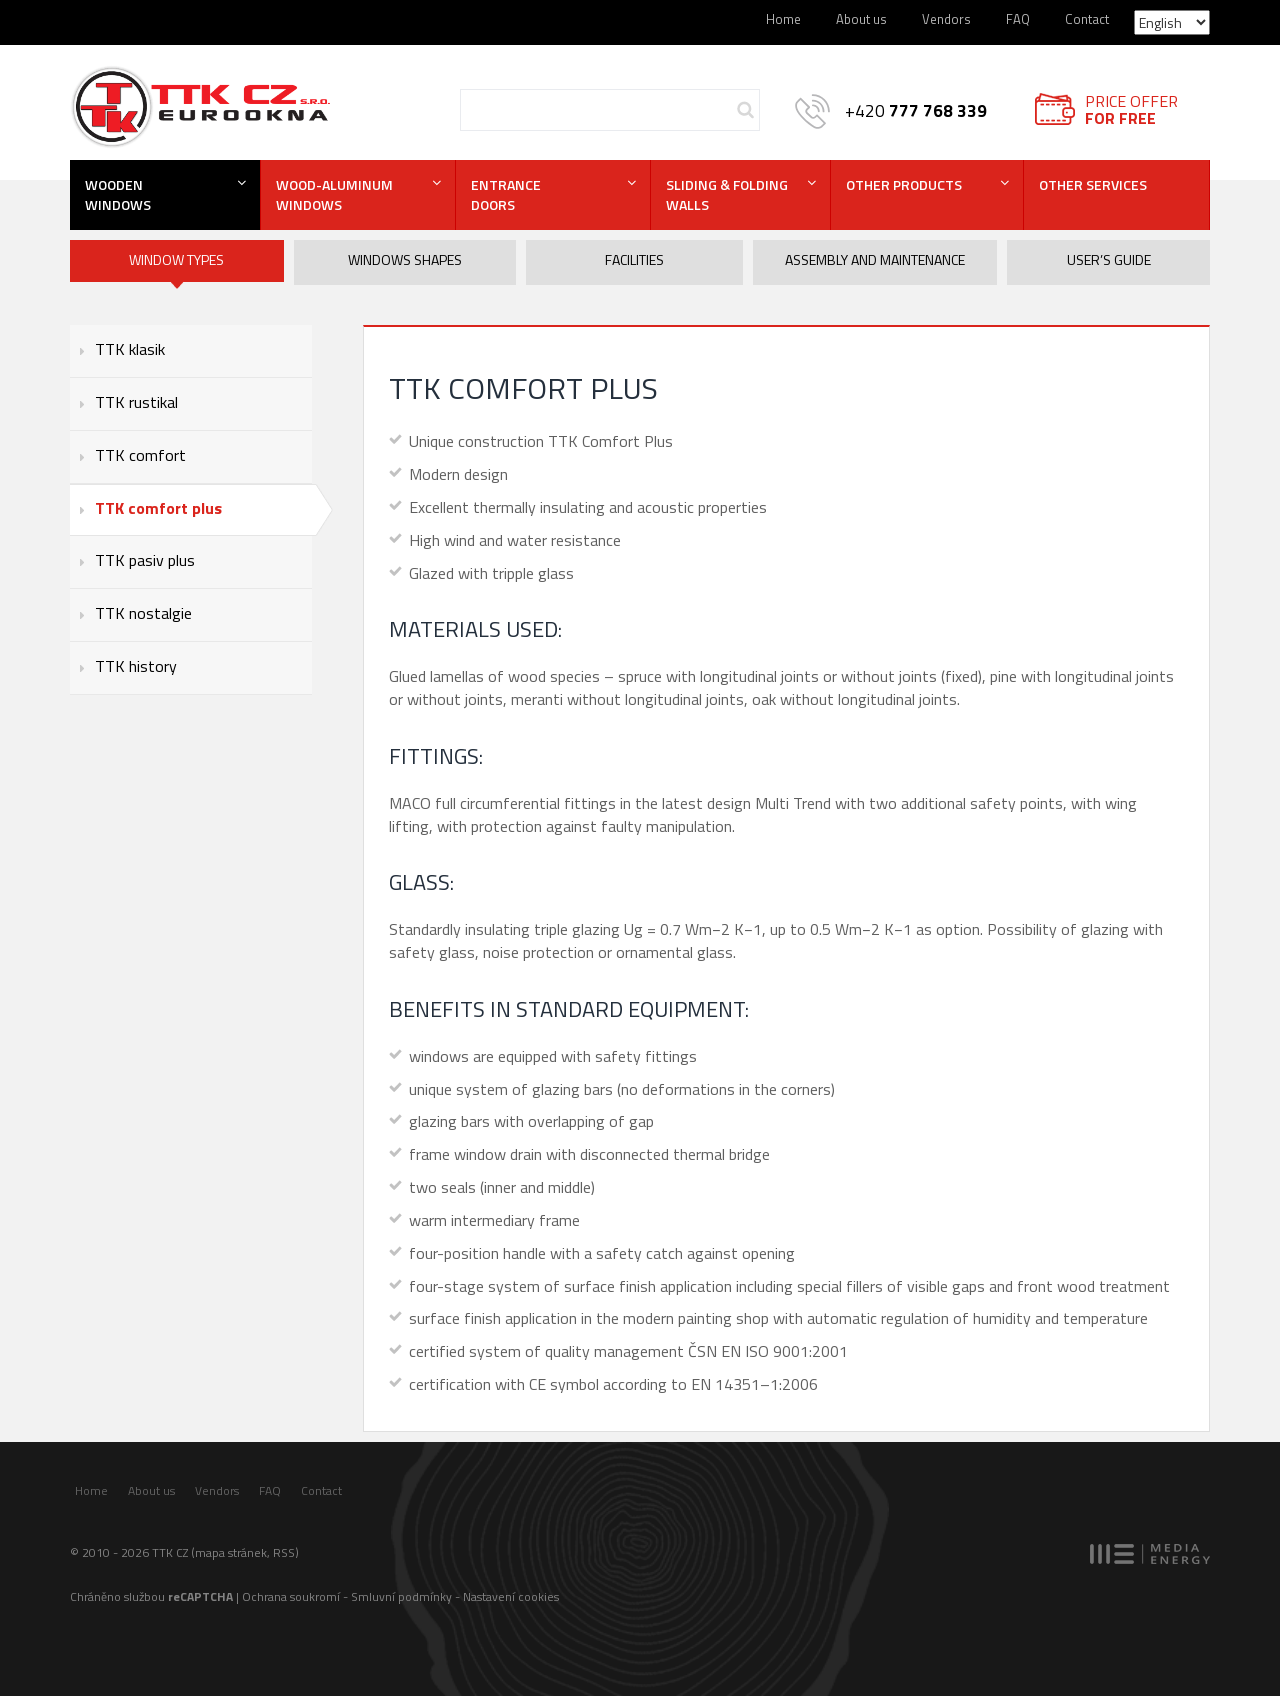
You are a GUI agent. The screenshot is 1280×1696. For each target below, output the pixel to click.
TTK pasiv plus (145, 560)
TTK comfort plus (158, 508)
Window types (176, 259)
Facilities (634, 259)
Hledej (745, 110)
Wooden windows (118, 194)
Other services (1093, 184)
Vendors (946, 19)
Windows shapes (405, 259)
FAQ (1018, 19)
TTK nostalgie (143, 613)
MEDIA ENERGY (1150, 1554)
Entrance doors (506, 194)
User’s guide (1109, 259)
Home (783, 19)
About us (861, 19)
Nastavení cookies (511, 1596)
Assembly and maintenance (875, 259)
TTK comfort (140, 455)
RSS (284, 1552)
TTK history (136, 666)
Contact (1087, 19)
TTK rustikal (136, 402)
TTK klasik (130, 349)
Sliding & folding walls (727, 194)
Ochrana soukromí (291, 1596)
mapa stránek (231, 1552)
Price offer (1131, 109)
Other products (904, 184)
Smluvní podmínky (401, 1596)
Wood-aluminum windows (334, 194)
